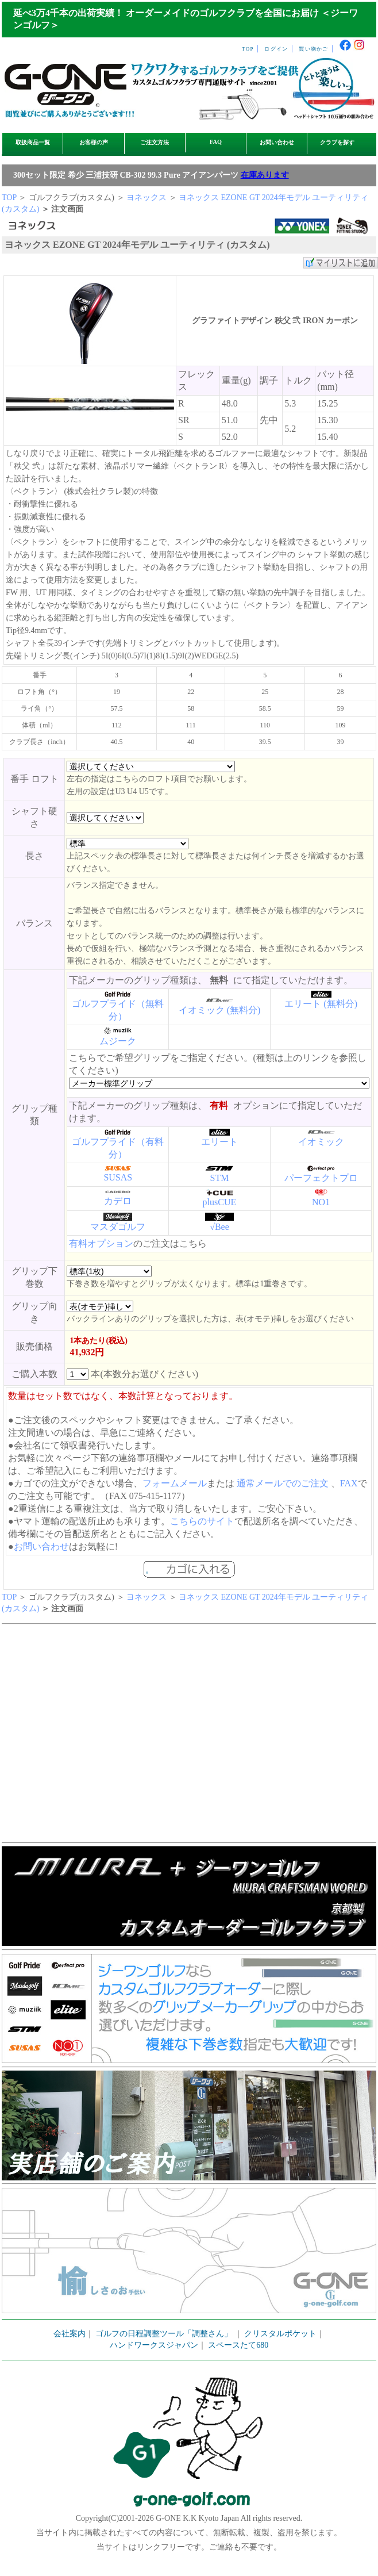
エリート (219, 1142)
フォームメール (174, 1483)
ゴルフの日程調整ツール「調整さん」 (163, 2333)
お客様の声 (93, 142)
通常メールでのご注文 (283, 1483)
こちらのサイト (202, 1521)
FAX (349, 1483)
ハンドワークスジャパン (154, 2345)
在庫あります (265, 175)
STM (219, 1178)
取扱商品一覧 (33, 142)
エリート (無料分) (320, 1004)
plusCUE (220, 1202)
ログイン (276, 49)
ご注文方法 (154, 142)
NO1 (321, 1202)
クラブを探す (337, 142)
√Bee (219, 1227)
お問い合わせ (277, 142)
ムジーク (117, 1041)
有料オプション (101, 1243)
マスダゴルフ (117, 1227)
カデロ (118, 1201)
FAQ (216, 142)
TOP (248, 49)
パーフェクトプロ (321, 1178)
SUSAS (117, 1177)
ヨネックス (146, 197)
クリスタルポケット (280, 2333)
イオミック (321, 1142)
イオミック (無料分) (220, 1010)
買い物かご (313, 49)
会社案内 (69, 2333)
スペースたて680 (238, 2345)
